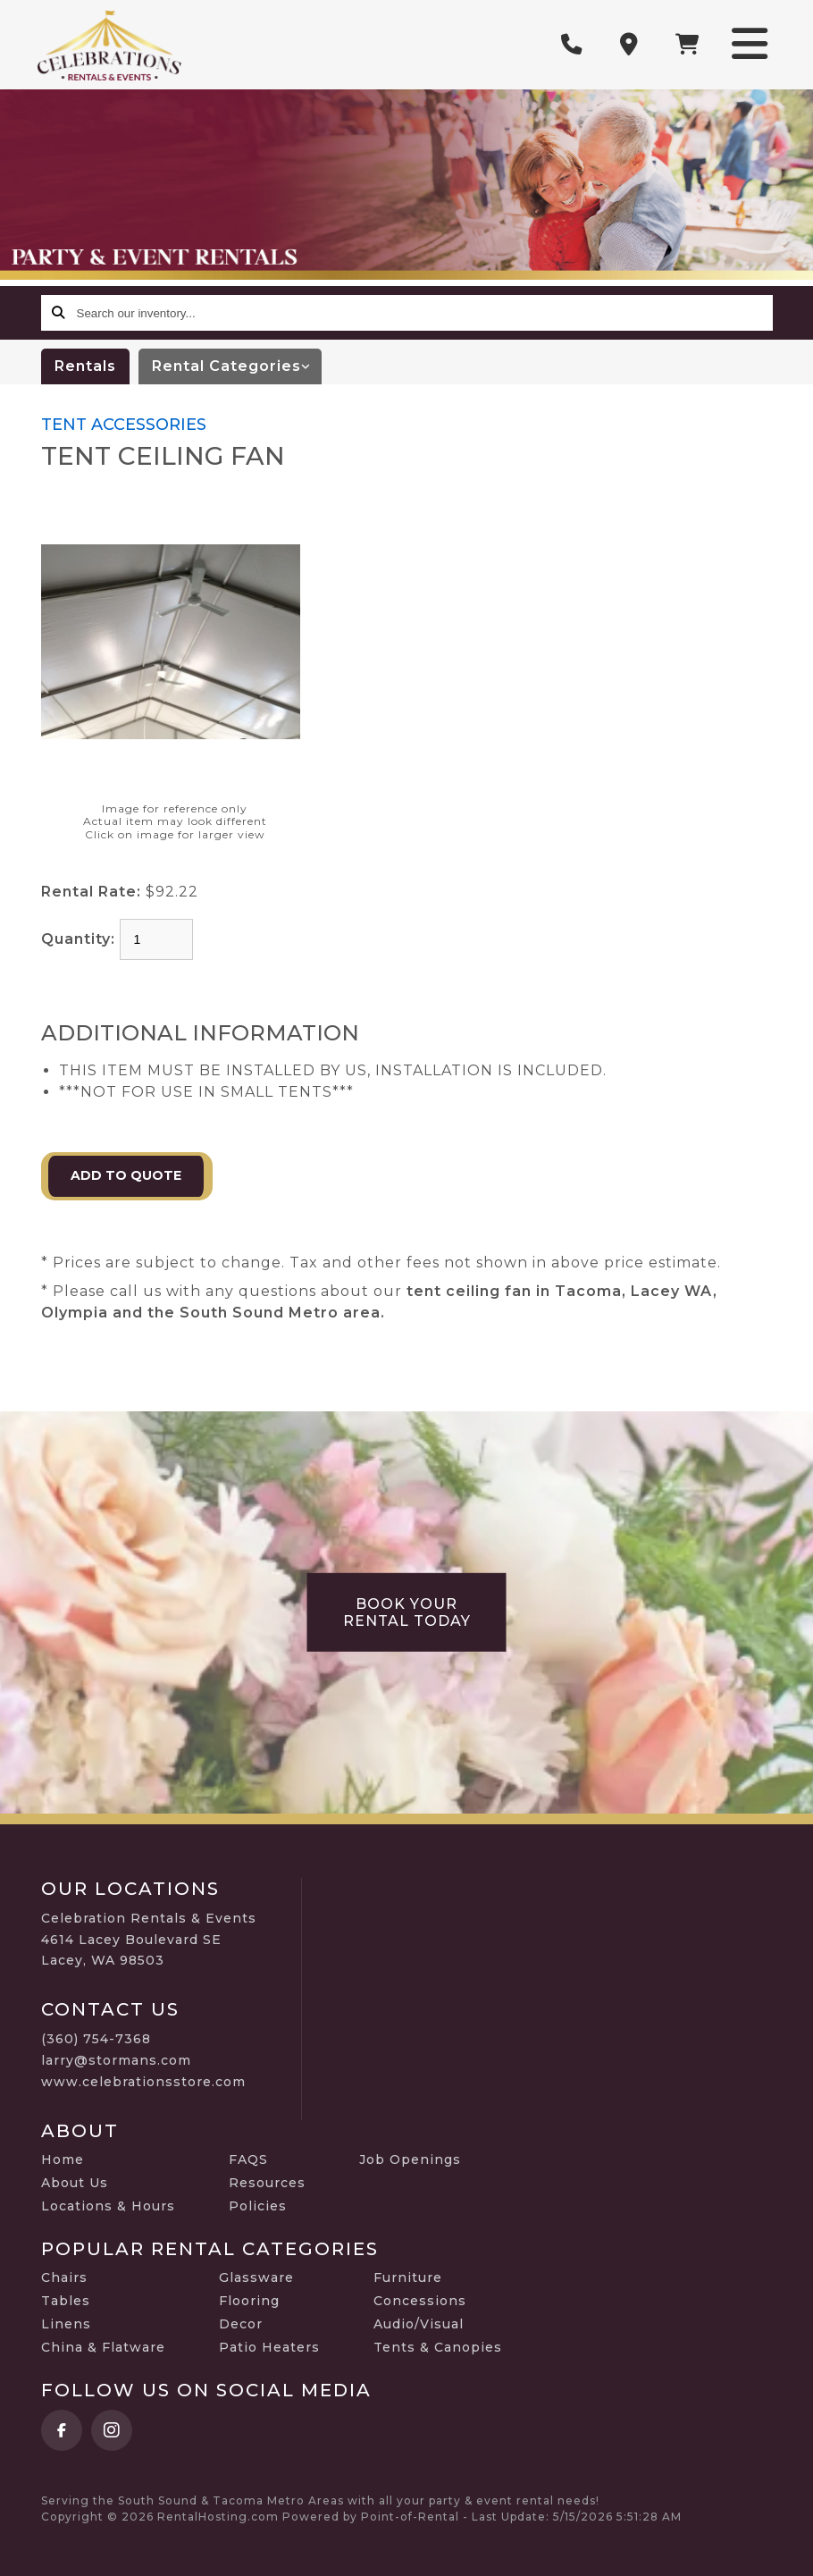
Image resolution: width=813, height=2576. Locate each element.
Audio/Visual (418, 2324)
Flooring (249, 2301)
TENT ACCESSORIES (123, 424)
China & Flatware (103, 2347)
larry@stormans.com (116, 2060)
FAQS (248, 2159)
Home (62, 2159)
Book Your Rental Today (407, 1612)
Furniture (407, 2277)
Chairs (64, 2277)
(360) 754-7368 (96, 2039)
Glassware (256, 2277)
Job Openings (410, 2159)
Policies (258, 2206)
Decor (241, 2324)
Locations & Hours (108, 2206)
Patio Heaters (269, 2347)
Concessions (419, 2301)
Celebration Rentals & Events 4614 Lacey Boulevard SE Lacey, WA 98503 (148, 1939)
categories (237, 366)
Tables (65, 2301)
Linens (66, 2324)
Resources (267, 2183)
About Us (74, 2183)
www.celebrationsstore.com (143, 2082)
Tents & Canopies (437, 2347)
